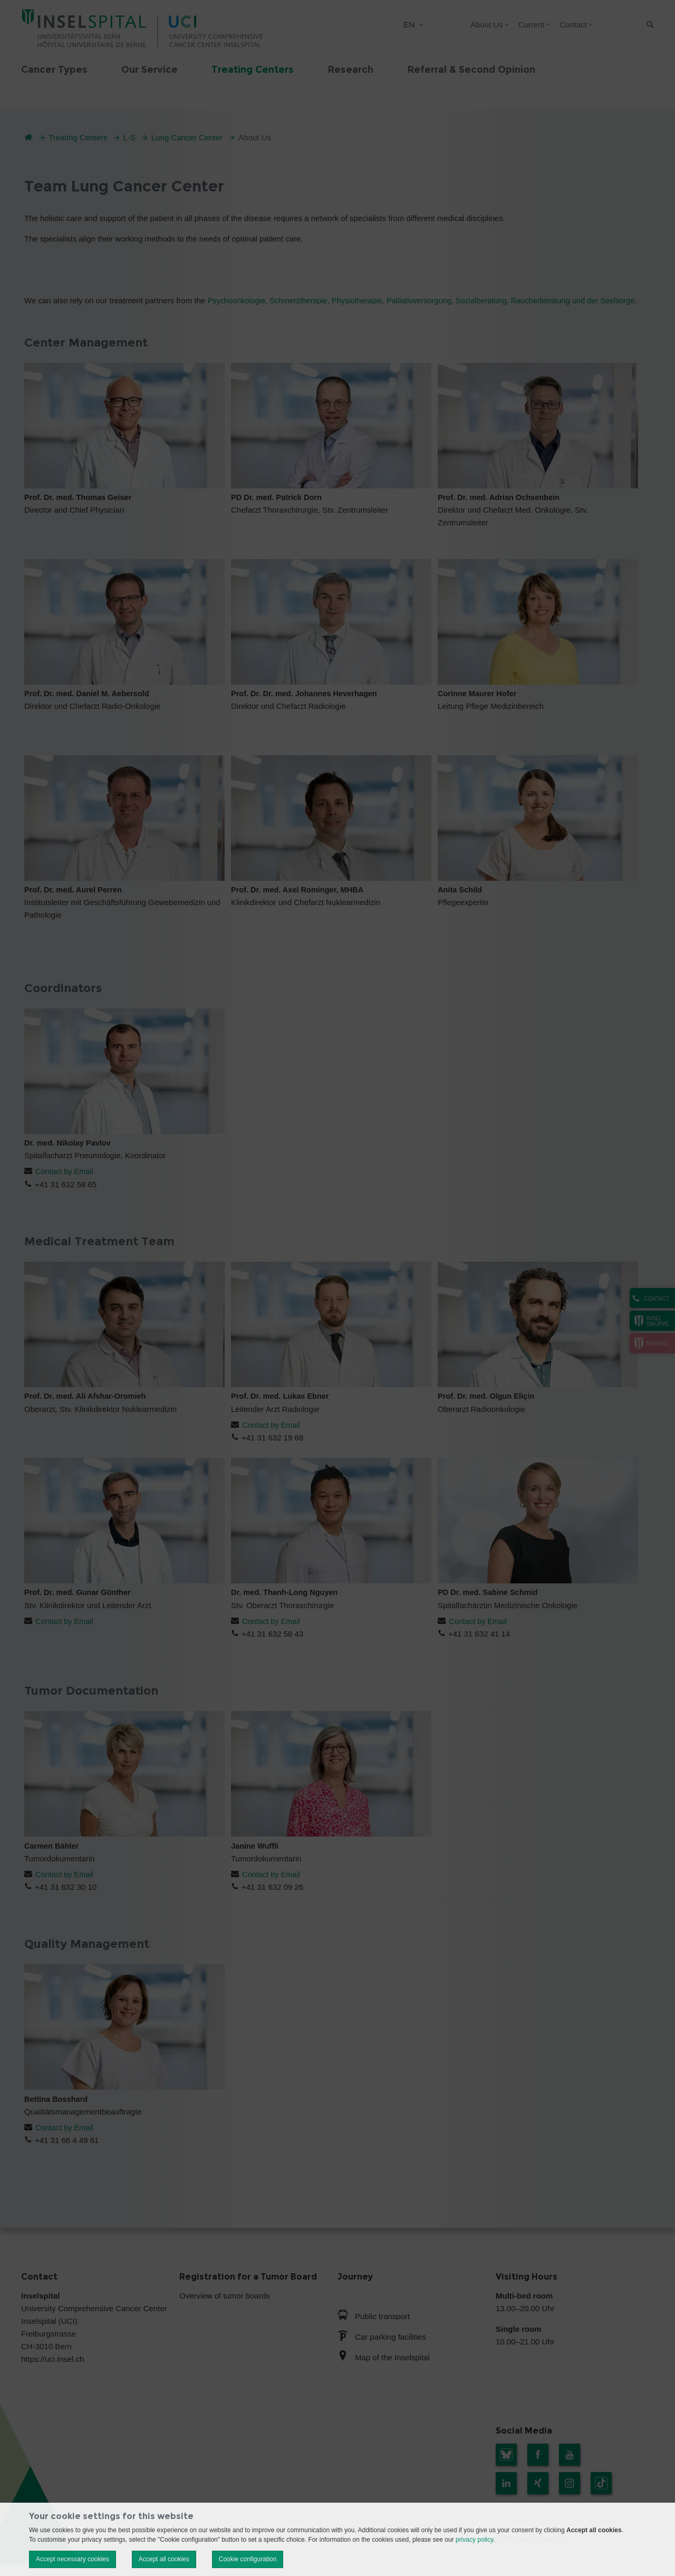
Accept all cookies (164, 2559)
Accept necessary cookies (72, 2559)
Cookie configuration (247, 2559)
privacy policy (474, 2539)
